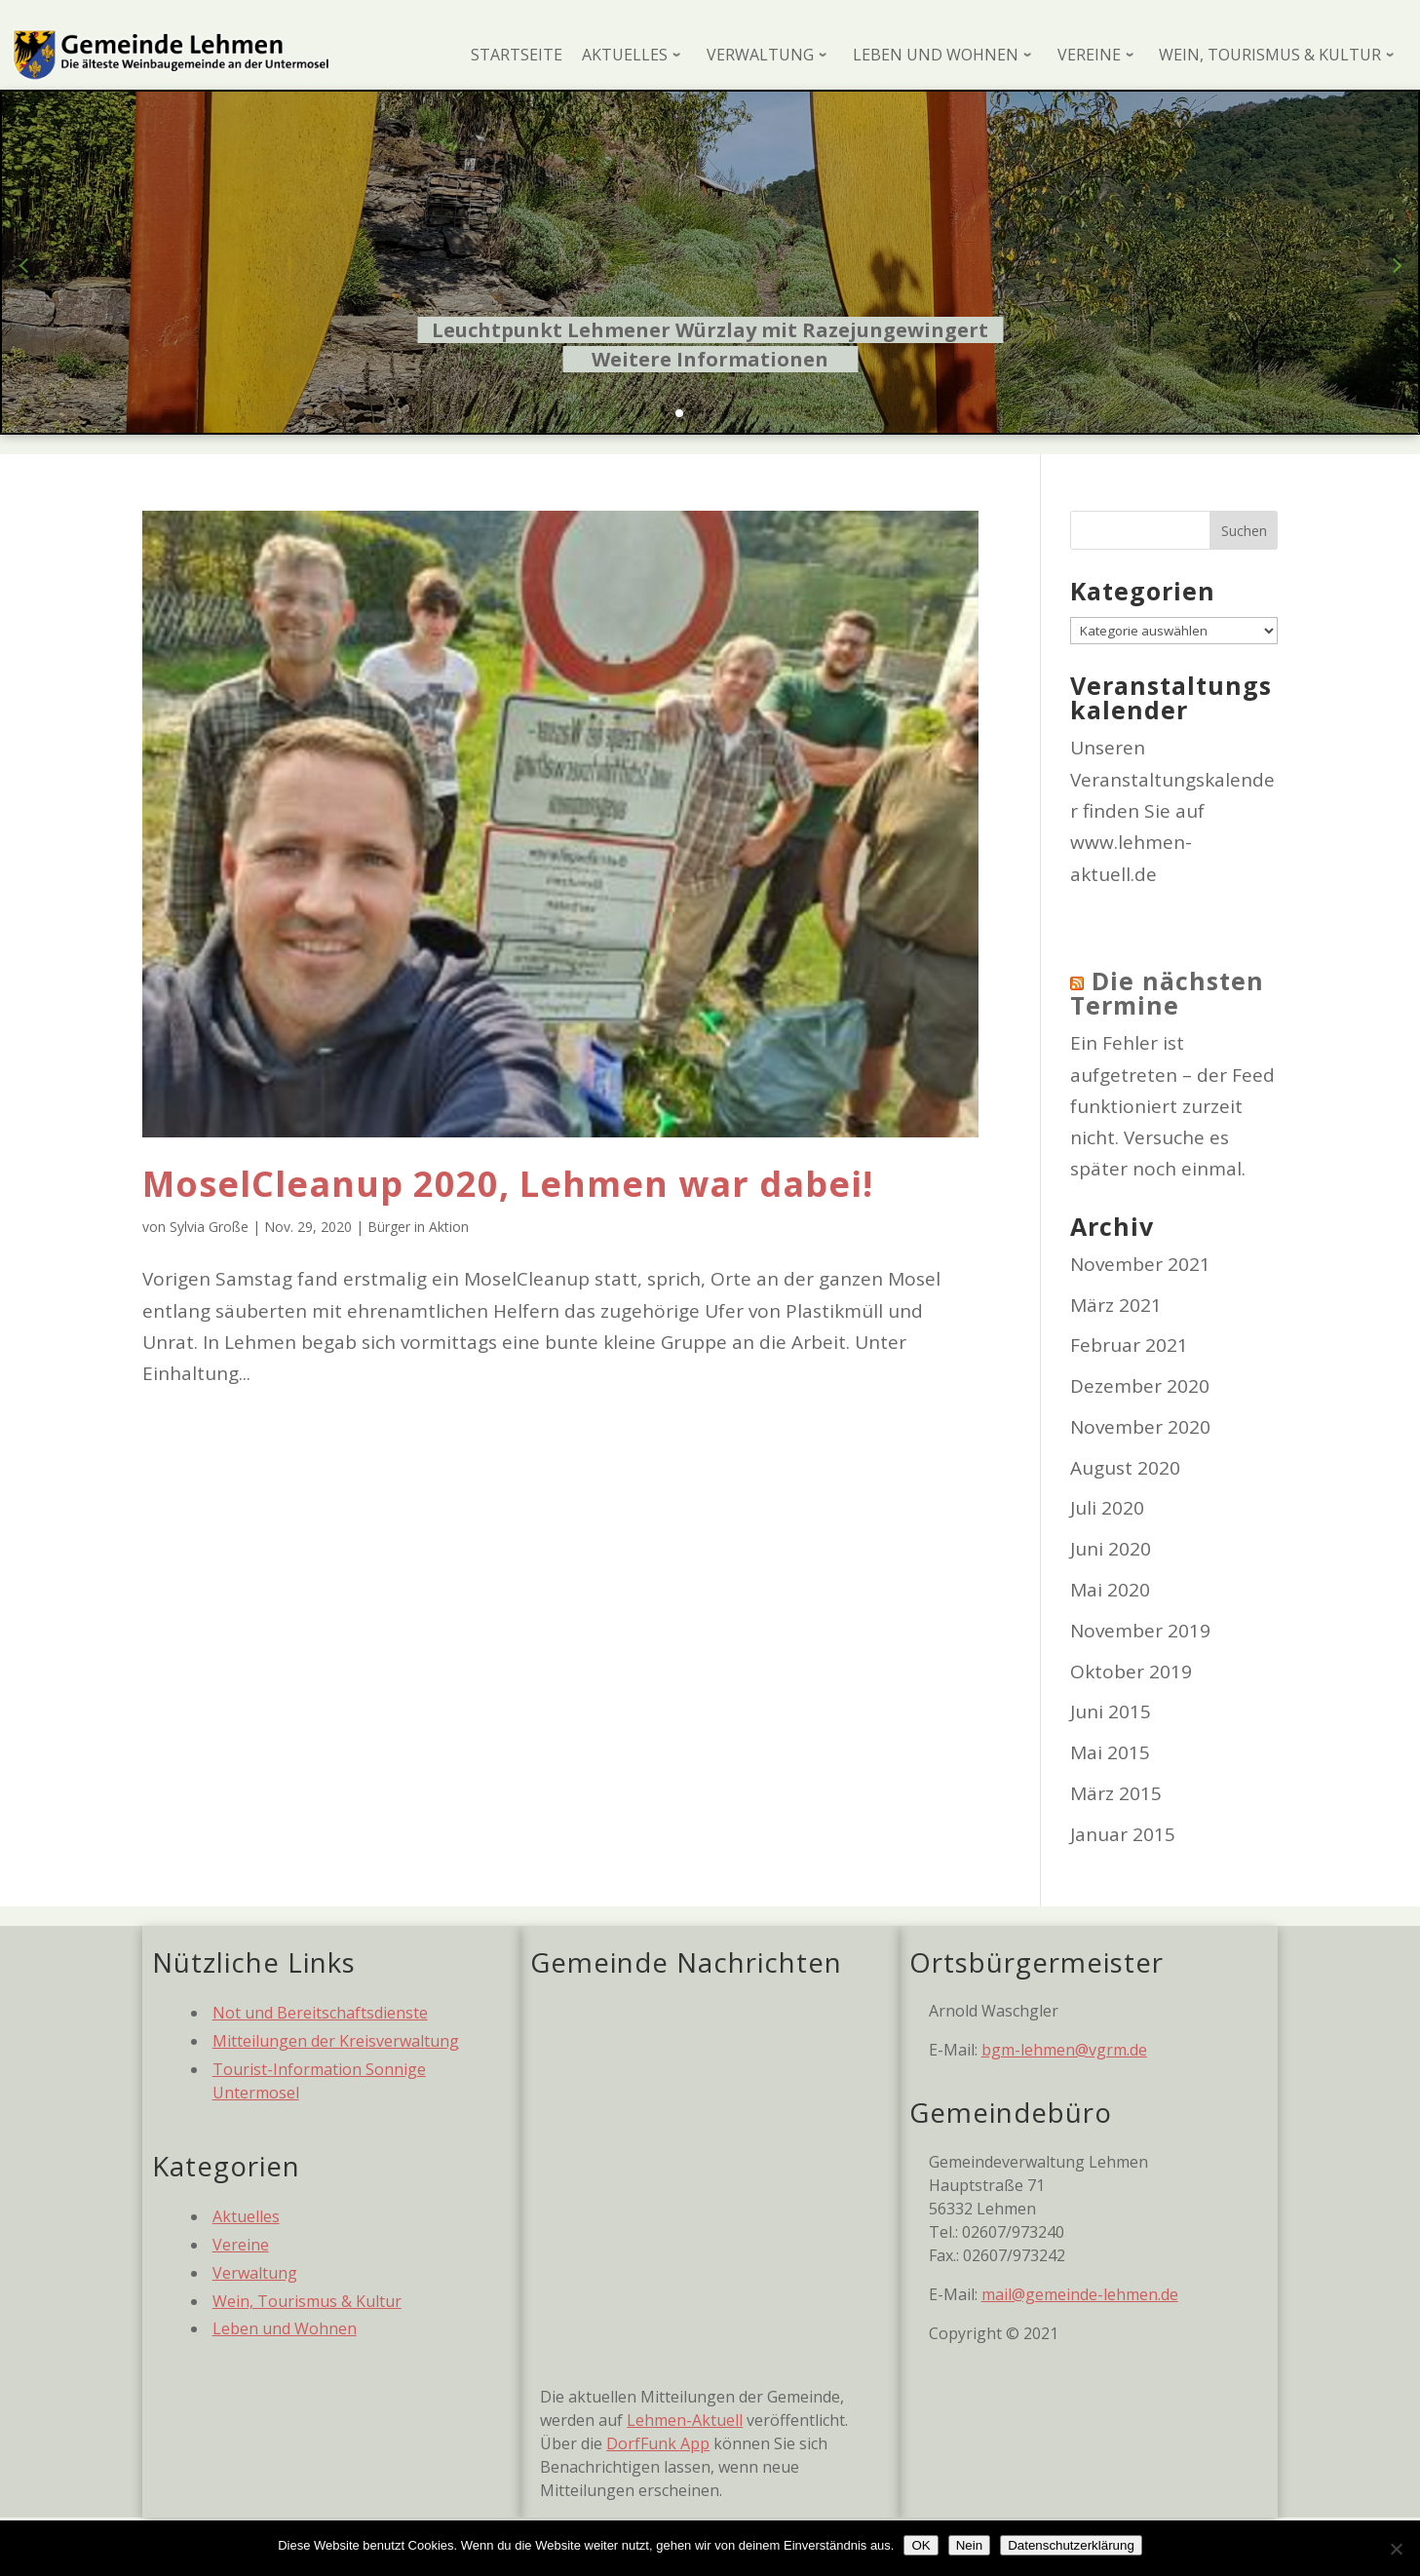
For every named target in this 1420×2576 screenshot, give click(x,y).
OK (920, 2545)
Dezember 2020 (1139, 1386)
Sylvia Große (209, 1226)
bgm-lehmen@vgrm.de (1064, 2049)
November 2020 (1140, 1427)
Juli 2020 (1107, 1507)
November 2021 (1140, 1264)
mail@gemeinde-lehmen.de (1079, 2294)
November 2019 (1140, 1630)
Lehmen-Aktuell (685, 2420)
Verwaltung (254, 2273)
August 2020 (1125, 1467)
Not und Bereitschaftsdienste (320, 2012)
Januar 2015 (1122, 1834)
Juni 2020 (1110, 1548)
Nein (969, 2545)
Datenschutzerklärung (1071, 2545)
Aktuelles (246, 2216)
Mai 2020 (1110, 1589)
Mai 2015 (1110, 1752)
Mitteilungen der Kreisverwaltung (335, 2041)
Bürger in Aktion (418, 1226)
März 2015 (1116, 1793)
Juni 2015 (1110, 1711)
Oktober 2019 (1131, 1671)
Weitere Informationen (710, 359)
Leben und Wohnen (284, 2328)
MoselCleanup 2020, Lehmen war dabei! (507, 1184)
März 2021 (1116, 1305)
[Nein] (1395, 2548)
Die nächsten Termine (1167, 992)
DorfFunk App (658, 2443)
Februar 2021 (1129, 1345)
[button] (679, 413)
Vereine (240, 2244)
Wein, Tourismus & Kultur (307, 2301)
